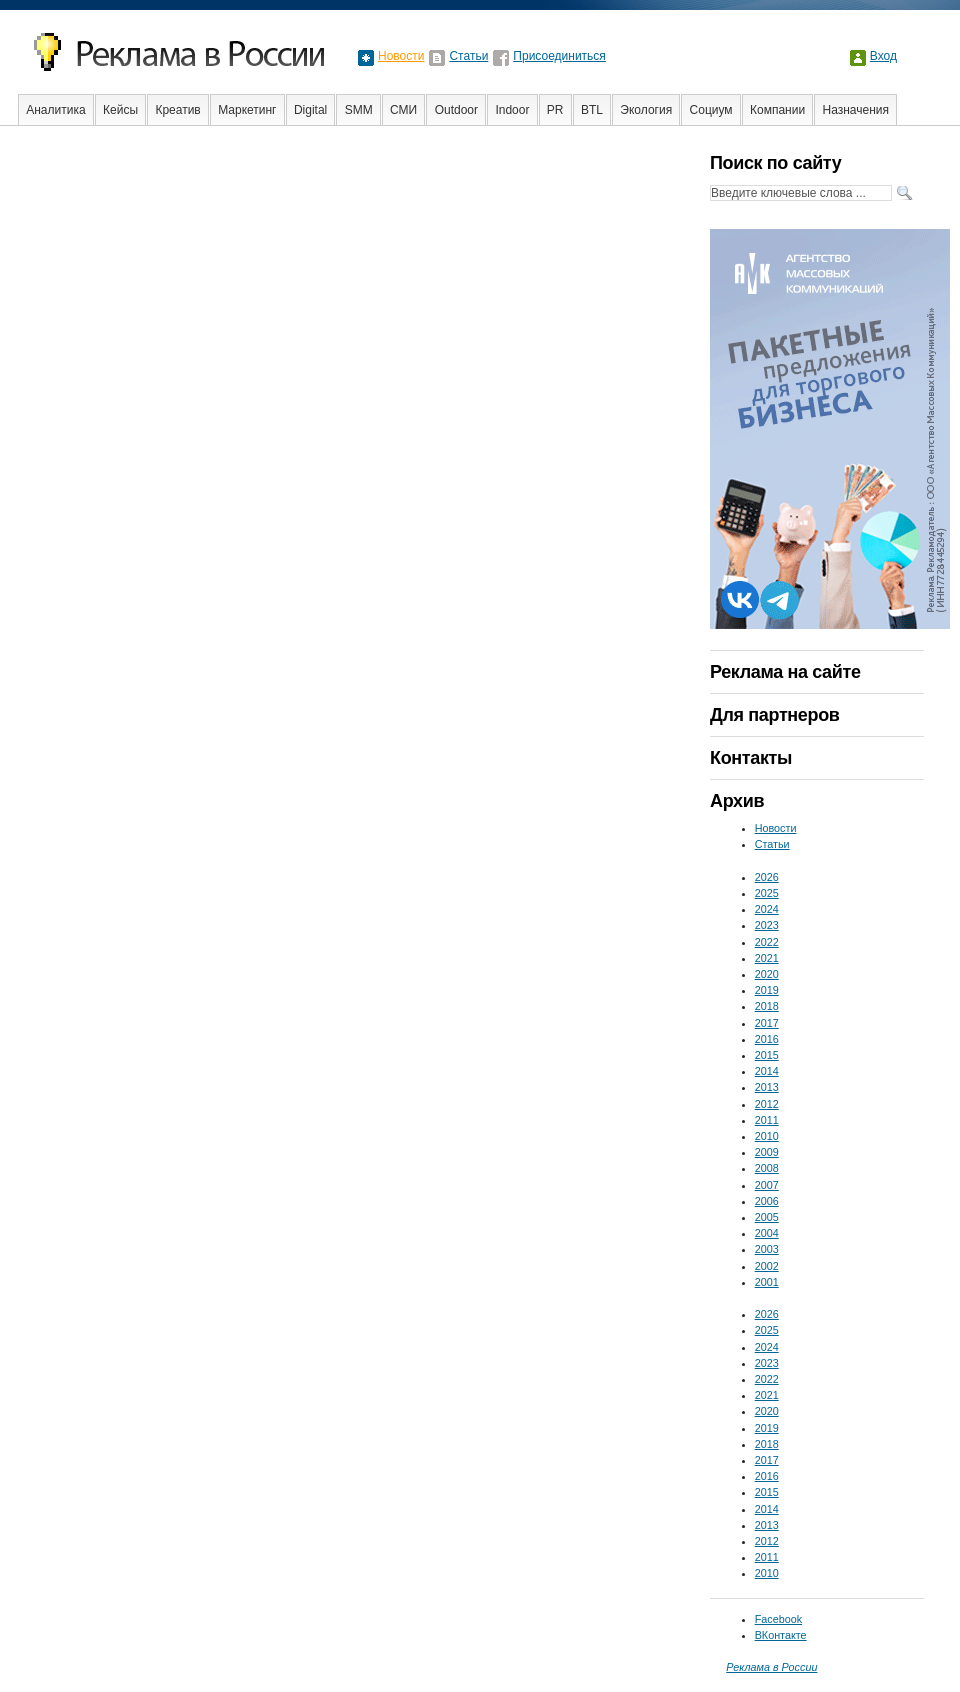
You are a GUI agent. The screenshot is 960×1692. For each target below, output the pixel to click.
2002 (767, 1266)
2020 (767, 974)
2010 (767, 1136)
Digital (310, 110)
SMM (359, 110)
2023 (767, 925)
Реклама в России (771, 1667)
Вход (883, 56)
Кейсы (120, 110)
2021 (767, 958)
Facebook (778, 1619)
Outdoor (456, 110)
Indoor (512, 110)
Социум (711, 110)
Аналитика (55, 110)
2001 (767, 1282)
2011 (767, 1120)
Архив (737, 801)
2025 (767, 893)
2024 (767, 909)
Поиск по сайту (775, 163)
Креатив (177, 110)
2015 (767, 1055)
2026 (767, 877)
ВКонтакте (781, 1635)
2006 (767, 1201)
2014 (767, 1071)
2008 (767, 1168)
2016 (767, 1039)
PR (555, 110)
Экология (646, 110)
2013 (767, 1087)
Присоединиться (559, 56)
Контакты (751, 758)
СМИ (403, 110)
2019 (767, 990)
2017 (767, 1023)
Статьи (468, 56)
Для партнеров (774, 715)
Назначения (856, 110)
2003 (767, 1249)
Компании (777, 110)
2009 (767, 1152)
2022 (767, 942)
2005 (767, 1217)
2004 (767, 1233)
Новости (401, 56)
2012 (767, 1104)
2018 (767, 1006)
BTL (592, 110)
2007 (767, 1185)
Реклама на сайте (785, 672)
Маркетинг (247, 110)
